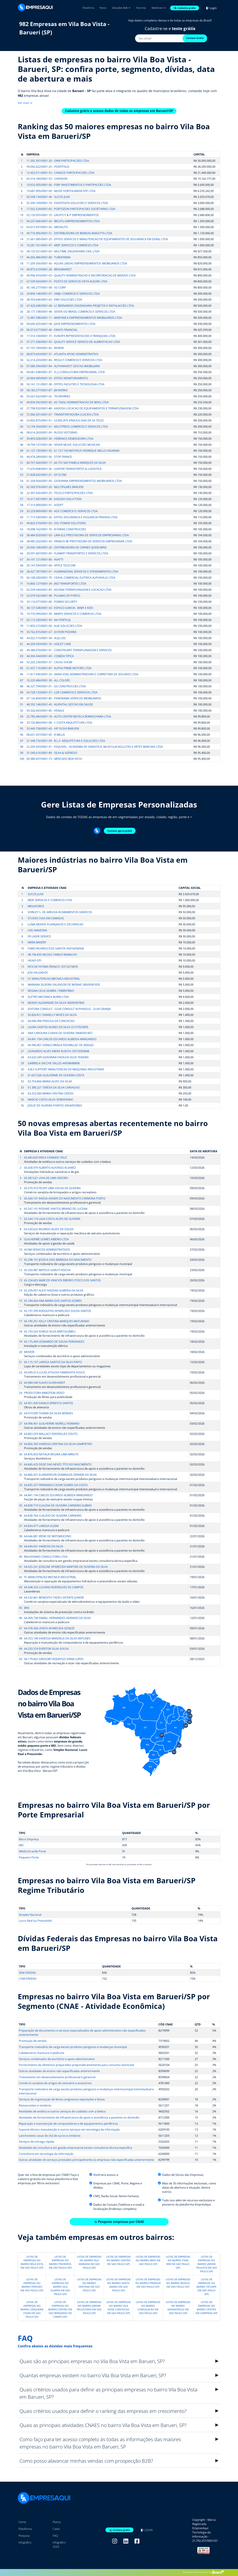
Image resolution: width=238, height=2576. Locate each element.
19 (22, 1003)
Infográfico (24, 2542)
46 (20, 1618)
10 (22, 948)
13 (22, 967)
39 (20, 1546)
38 (20, 1536)
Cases (56, 2529)
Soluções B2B (121, 7)
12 (22, 960)
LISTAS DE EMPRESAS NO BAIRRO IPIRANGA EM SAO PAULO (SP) (148, 2283)
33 (22, 1087)
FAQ (55, 2536)
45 (20, 1608)
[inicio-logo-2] (35, 7)
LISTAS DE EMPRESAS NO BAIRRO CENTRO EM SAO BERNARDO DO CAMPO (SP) (60, 2309)
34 (22, 1093)
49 (20, 1649)
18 (22, 997)
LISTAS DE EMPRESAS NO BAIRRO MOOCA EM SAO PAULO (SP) (178, 2283)
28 (22, 1057)
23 (22, 1027)
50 (20, 1659)
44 (20, 1597)
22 (22, 1021)
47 (20, 1628)
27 (22, 1051)
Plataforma (88, 7)
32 (22, 1081)
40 (20, 1557)
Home (22, 2522)
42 (20, 1577)
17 (22, 991)
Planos (102, 7)
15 (22, 979)
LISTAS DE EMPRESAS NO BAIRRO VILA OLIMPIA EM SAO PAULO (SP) (60, 2287)
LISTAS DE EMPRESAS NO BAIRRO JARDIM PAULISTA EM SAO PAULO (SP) (206, 2264)
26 (22, 1045)
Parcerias (141, 7)
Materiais (159, 7)
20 (22, 1009)
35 (22, 1099)
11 (22, 954)
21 (22, 1015)
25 (22, 1039)
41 (20, 1567)
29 (22, 1063)
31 (22, 1075)
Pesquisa (23, 2536)
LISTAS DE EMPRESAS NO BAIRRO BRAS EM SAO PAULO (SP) (148, 2260)
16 (22, 985)
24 (22, 1033)
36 (22, 1105)
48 (20, 1638)
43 (20, 1587)
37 (20, 1526)
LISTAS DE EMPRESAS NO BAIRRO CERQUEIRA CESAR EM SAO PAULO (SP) (31, 2309)
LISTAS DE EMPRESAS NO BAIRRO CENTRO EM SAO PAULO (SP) (118, 2260)
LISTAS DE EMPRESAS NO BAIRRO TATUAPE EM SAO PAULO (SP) (206, 2287)
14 (22, 972)
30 (22, 1069)
